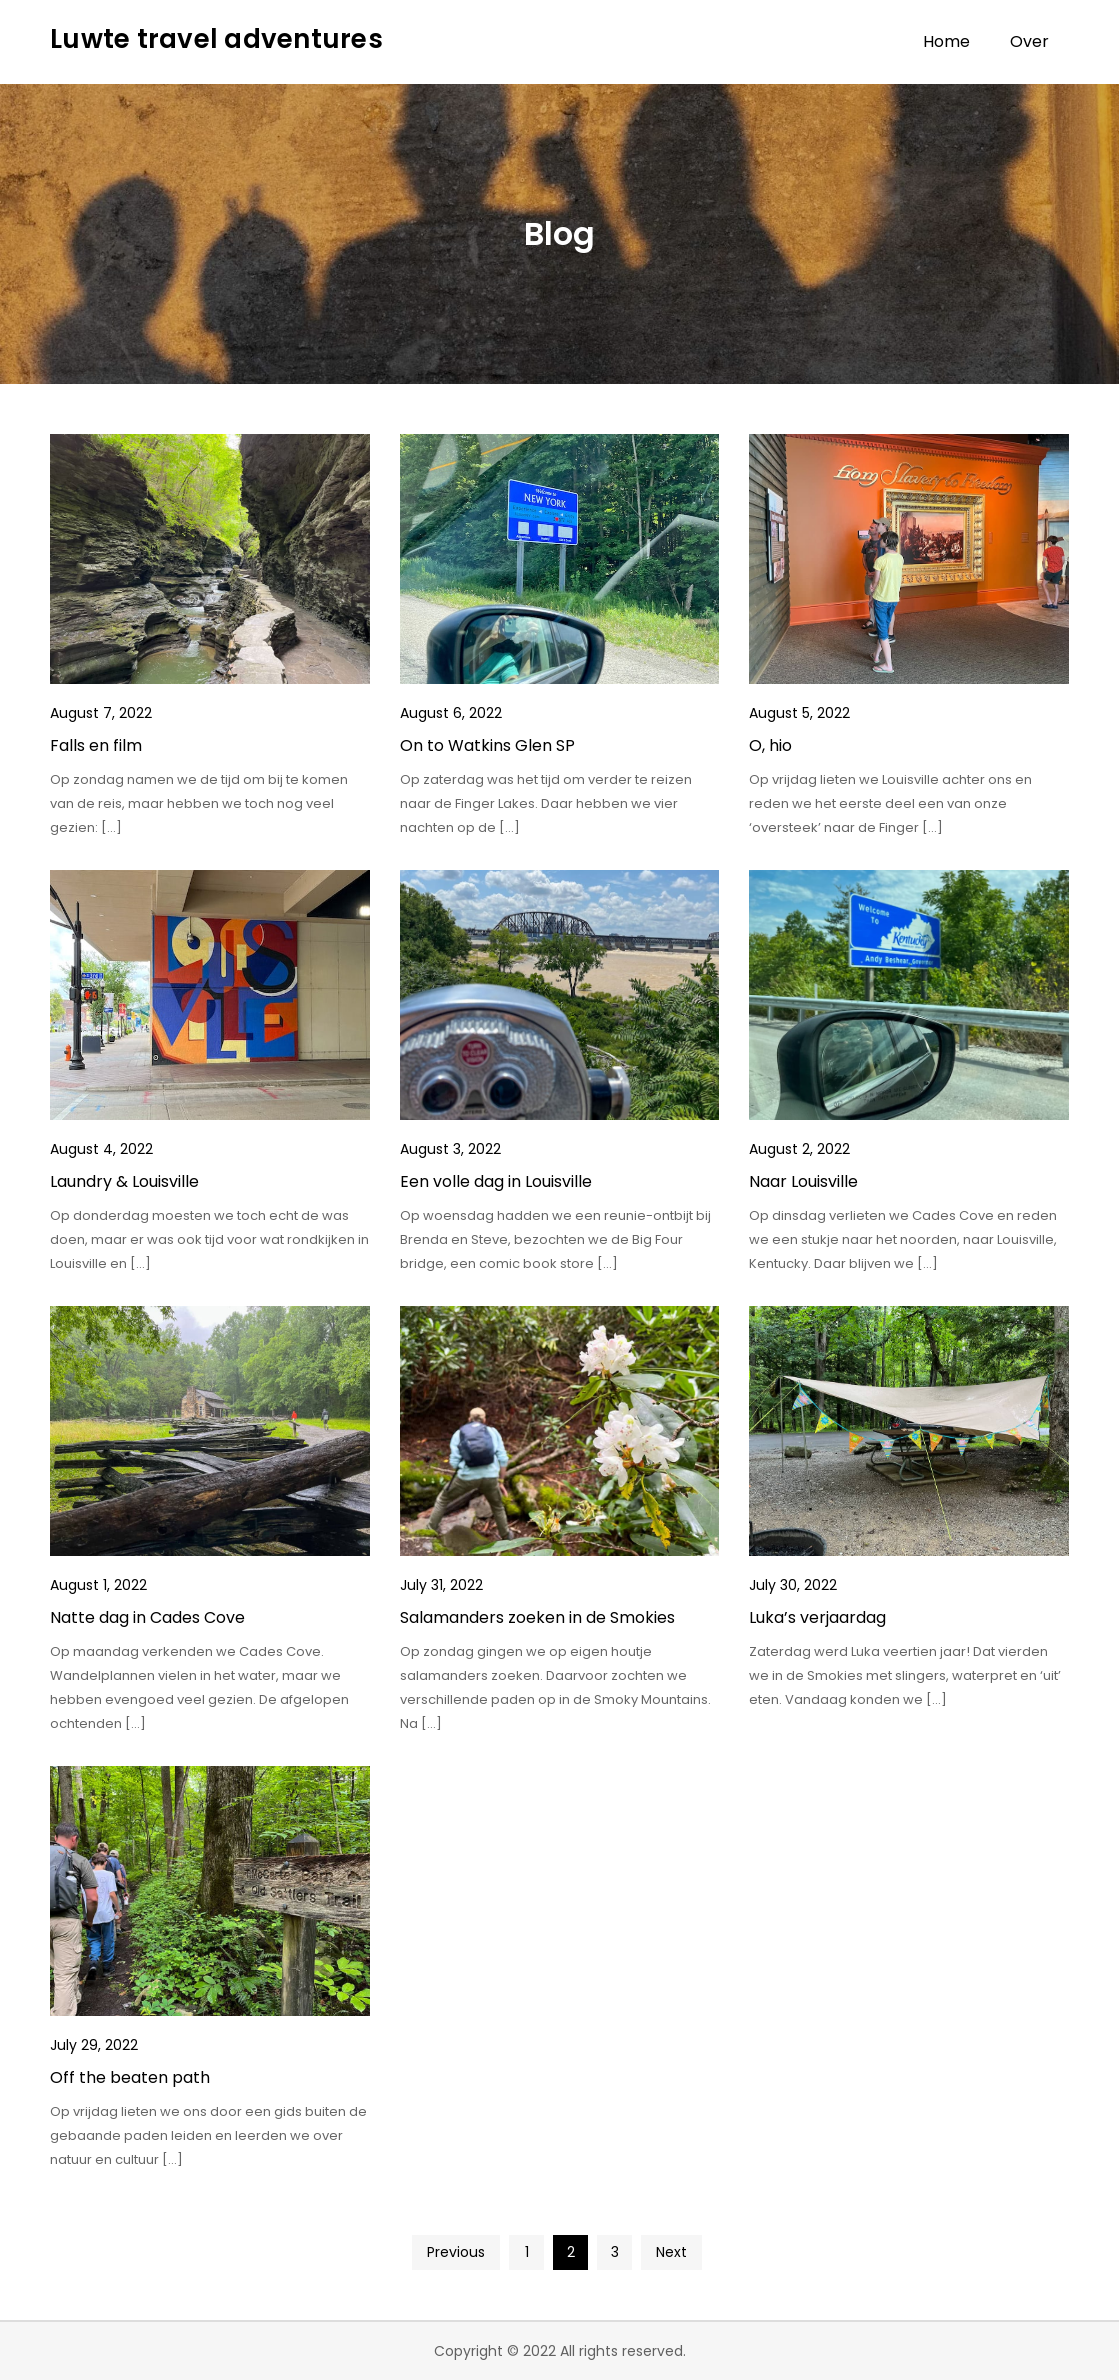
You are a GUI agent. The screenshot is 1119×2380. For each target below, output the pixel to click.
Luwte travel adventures (216, 39)
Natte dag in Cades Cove (147, 1617)
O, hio (770, 745)
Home (946, 41)
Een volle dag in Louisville (496, 1181)
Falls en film (96, 745)
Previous (456, 2252)
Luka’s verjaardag (817, 1617)
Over (1029, 41)
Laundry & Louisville (124, 1181)
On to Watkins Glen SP (487, 745)
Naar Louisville (803, 1181)
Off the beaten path (130, 2077)
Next (671, 2252)
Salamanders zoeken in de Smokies (537, 1617)
